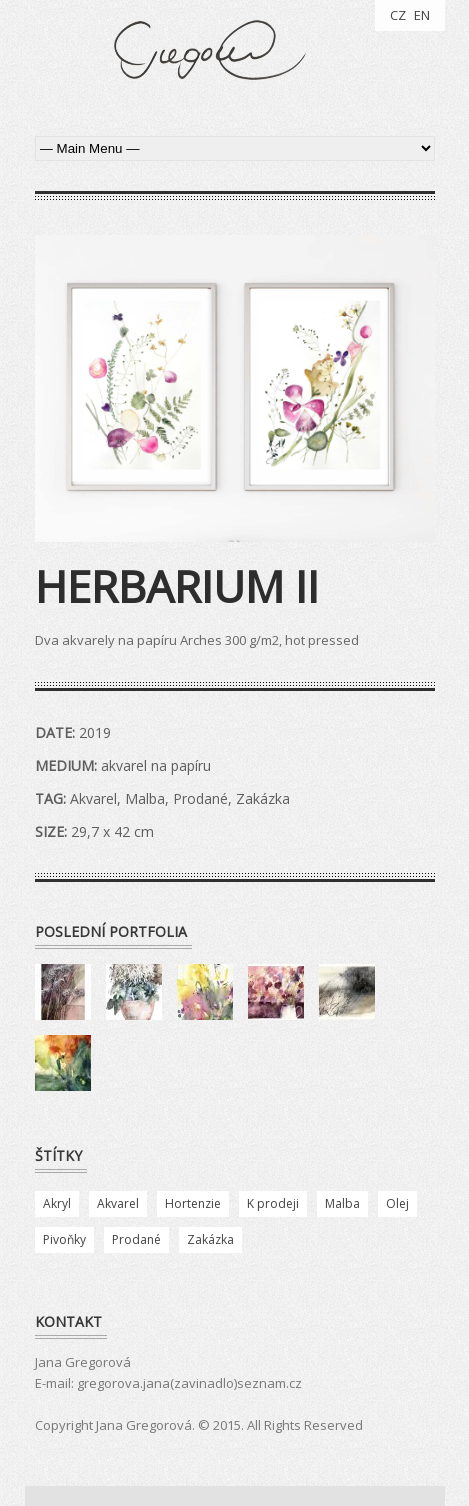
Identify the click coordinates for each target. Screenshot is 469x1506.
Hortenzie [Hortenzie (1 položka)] (193, 1203)
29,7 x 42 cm (112, 831)
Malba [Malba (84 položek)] (342, 1203)
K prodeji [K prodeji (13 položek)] (273, 1203)
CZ (398, 15)
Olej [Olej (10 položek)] (397, 1203)
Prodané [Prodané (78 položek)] (136, 1239)
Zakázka (263, 798)
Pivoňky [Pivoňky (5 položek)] (64, 1239)
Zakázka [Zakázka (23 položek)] (210, 1239)
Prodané (200, 798)
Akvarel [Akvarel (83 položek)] (118, 1203)
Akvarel (93, 798)
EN (422, 15)
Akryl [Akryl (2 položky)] (57, 1203)
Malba (145, 798)
